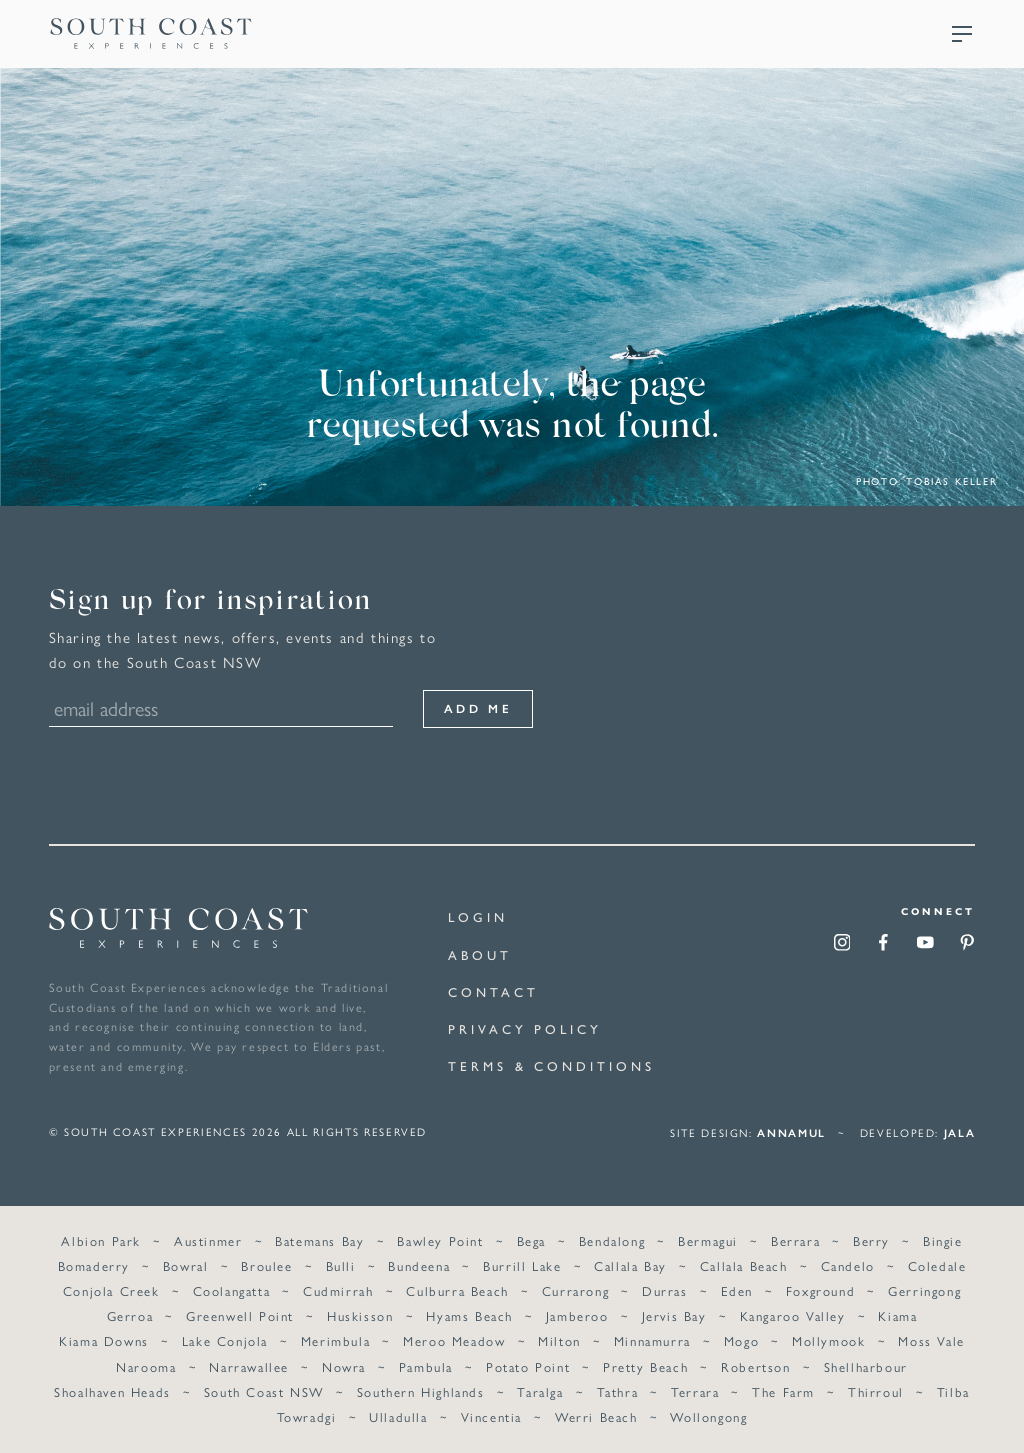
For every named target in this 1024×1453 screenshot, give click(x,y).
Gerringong (924, 1288)
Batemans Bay (319, 1238)
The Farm (783, 1388)
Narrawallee (249, 1363)
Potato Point (528, 1363)
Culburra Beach (457, 1288)
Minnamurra (652, 1338)
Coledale (937, 1263)
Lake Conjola (225, 1338)
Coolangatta (232, 1288)
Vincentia (491, 1413)
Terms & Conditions (551, 1066)
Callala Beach (744, 1263)
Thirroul (876, 1388)
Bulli (341, 1263)
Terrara (695, 1388)
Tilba (953, 1388)
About (480, 955)
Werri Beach (596, 1413)
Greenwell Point (240, 1313)
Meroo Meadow (454, 1338)
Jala (960, 1129)
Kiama (897, 1313)
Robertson (755, 1363)
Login (478, 917)
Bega (531, 1238)
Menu (962, 34)
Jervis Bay (674, 1313)
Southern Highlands (421, 1388)
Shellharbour (866, 1363)
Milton (559, 1338)
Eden (737, 1288)
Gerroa (130, 1313)
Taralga (540, 1388)
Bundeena (419, 1263)
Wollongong (708, 1413)
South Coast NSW (264, 1388)
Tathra (618, 1388)
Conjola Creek (111, 1288)
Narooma (146, 1363)
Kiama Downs (104, 1338)
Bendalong (612, 1238)
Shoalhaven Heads (112, 1388)
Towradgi (307, 1413)
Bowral (186, 1263)
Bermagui (708, 1238)
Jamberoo (577, 1313)
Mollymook (828, 1338)
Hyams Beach (469, 1313)
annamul (791, 1129)
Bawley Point (440, 1238)
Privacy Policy (525, 1029)
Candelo (848, 1263)
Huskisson (360, 1313)
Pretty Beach (645, 1363)
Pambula (426, 1363)
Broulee (266, 1263)
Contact (493, 992)
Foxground (820, 1288)
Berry (871, 1238)
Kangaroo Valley (793, 1313)
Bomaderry (94, 1263)
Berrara (795, 1238)
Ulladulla (398, 1413)
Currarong (575, 1288)
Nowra (344, 1363)
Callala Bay (630, 1263)
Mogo (741, 1338)
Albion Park (101, 1238)
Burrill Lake (522, 1263)
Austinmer (208, 1238)
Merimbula (335, 1338)
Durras (665, 1288)
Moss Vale (931, 1338)
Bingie (943, 1238)
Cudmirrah (338, 1288)
